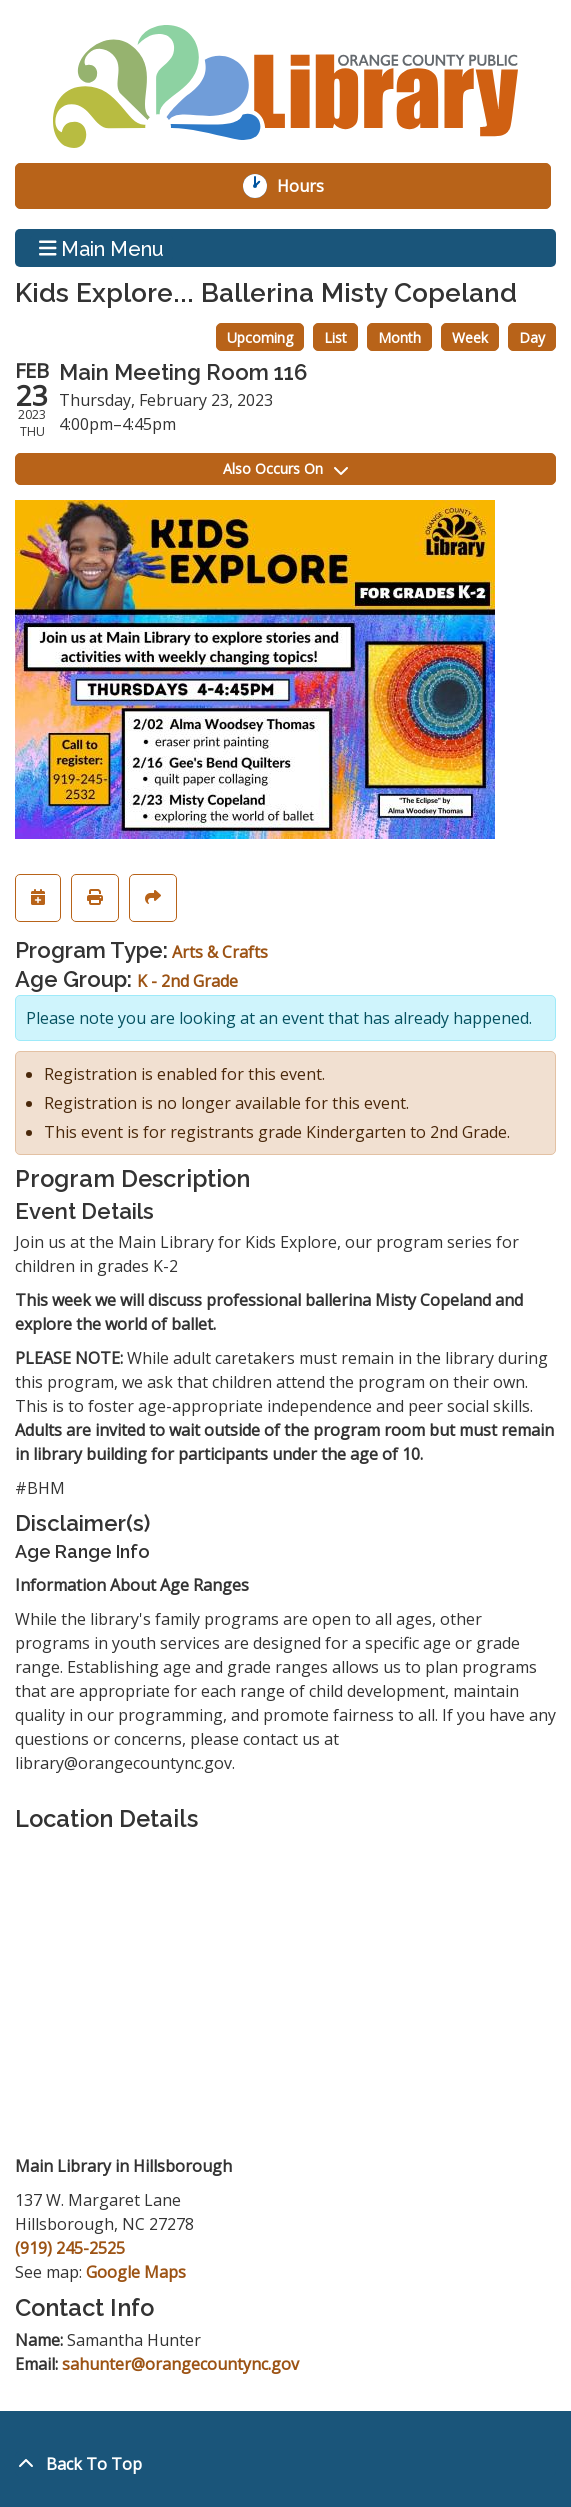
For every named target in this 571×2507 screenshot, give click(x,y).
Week (470, 337)
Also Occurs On (285, 468)
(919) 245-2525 (70, 2248)
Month (399, 337)
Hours (311, 186)
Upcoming (260, 337)
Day (532, 337)
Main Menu (102, 248)
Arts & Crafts (220, 952)
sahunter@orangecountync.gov (180, 2364)
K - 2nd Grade (187, 981)
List (335, 337)
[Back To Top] (285, 2464)
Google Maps (136, 2272)
